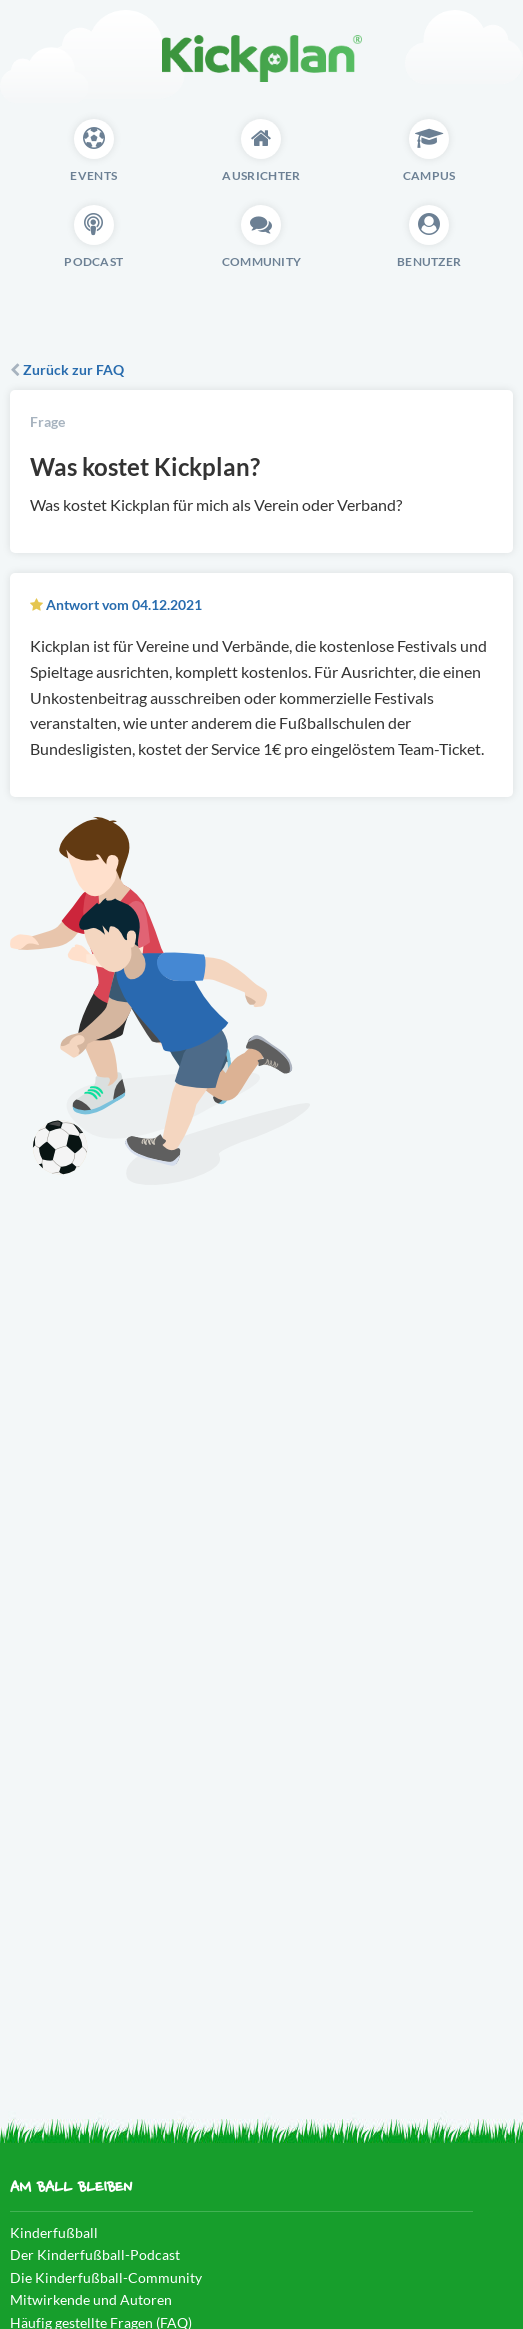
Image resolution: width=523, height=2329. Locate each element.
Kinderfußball (54, 2232)
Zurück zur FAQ (67, 369)
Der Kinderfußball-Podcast (95, 2254)
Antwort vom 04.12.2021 (124, 604)
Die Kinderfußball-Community (106, 2277)
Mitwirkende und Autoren (91, 2299)
